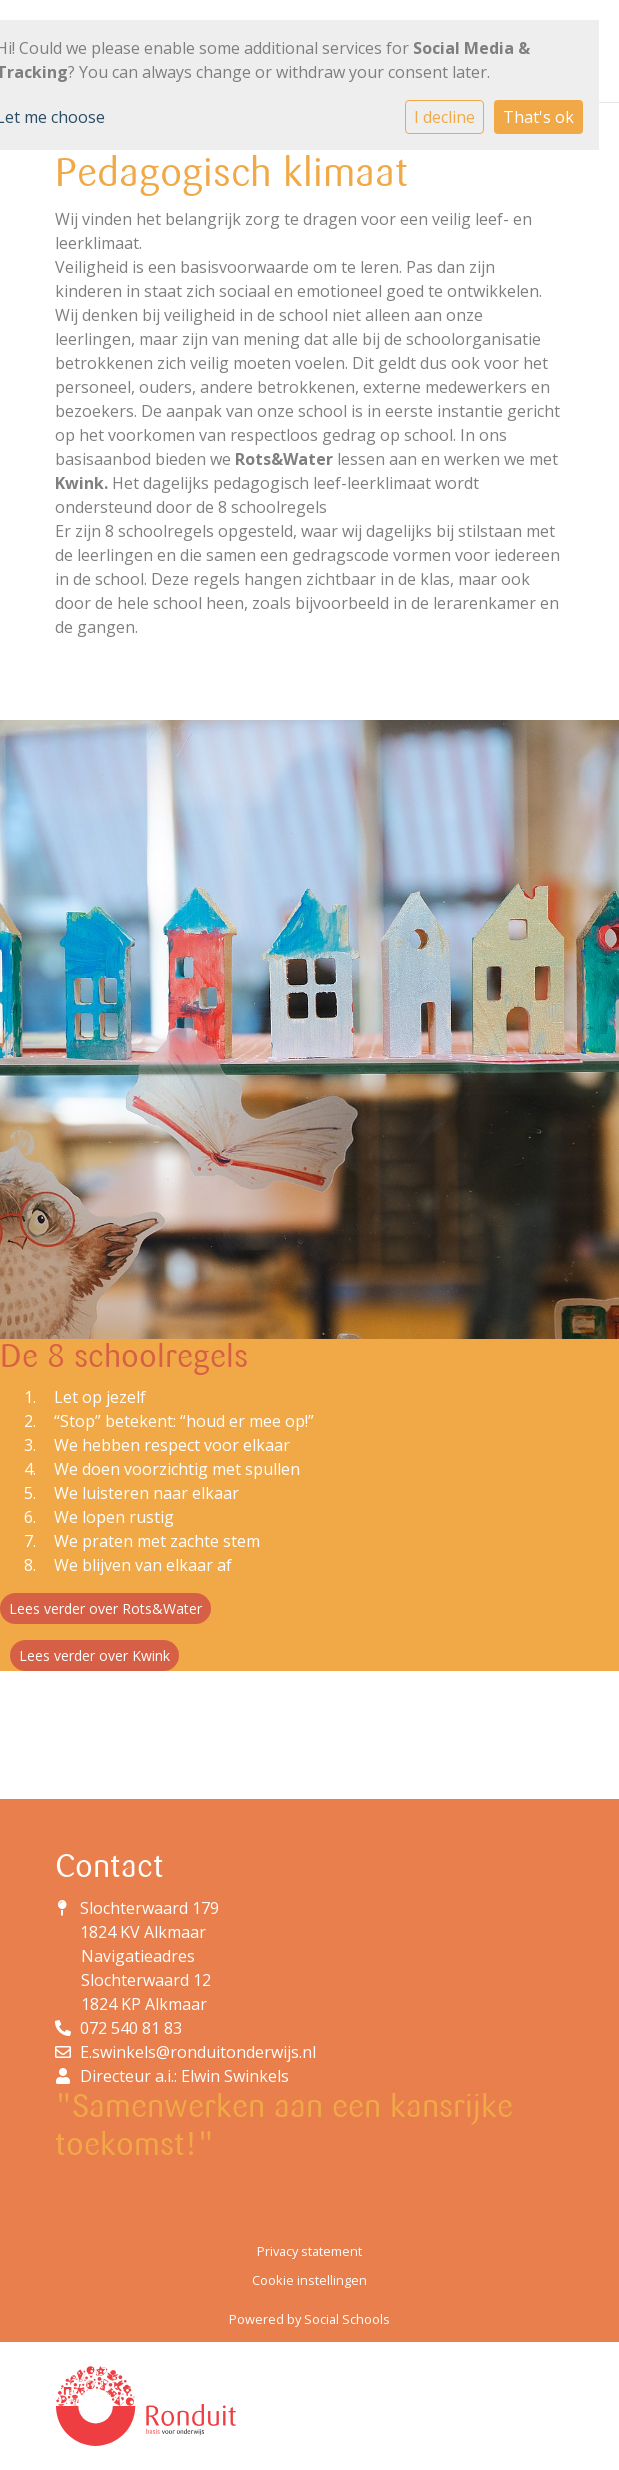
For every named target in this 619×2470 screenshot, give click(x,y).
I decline (444, 117)
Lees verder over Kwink (94, 1655)
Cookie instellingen (309, 2280)
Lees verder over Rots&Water (105, 1608)
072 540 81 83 (131, 2028)
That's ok (538, 117)
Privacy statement (309, 2251)
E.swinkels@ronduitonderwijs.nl (198, 2052)
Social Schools (347, 2319)
